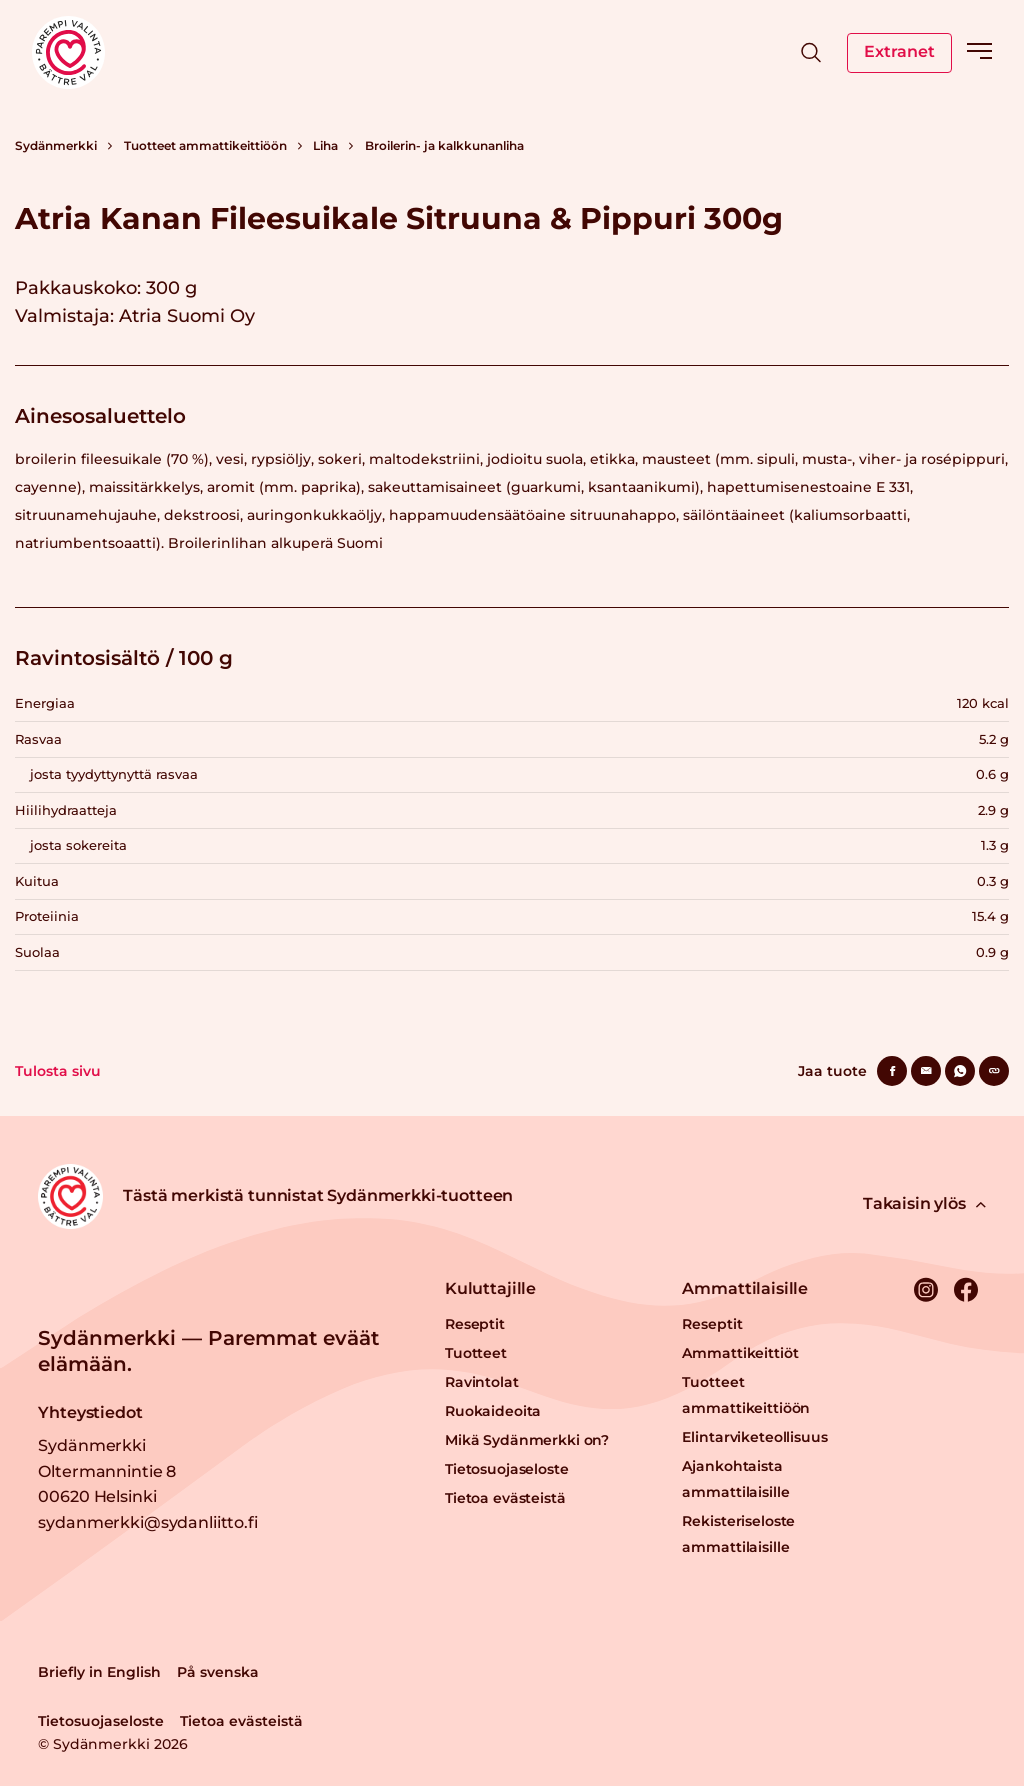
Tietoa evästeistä (505, 1498)
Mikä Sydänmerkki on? (527, 1440)
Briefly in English (99, 1672)
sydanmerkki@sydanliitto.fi (147, 1522)
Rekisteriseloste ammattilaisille (738, 1534)
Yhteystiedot (90, 1412)
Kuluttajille (490, 1288)
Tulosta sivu (58, 1071)
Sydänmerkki (56, 145)
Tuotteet (476, 1353)
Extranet (899, 51)
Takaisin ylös (924, 1203)
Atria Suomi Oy (187, 316)
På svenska (218, 1672)
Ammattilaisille (745, 1288)
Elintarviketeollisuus (754, 1437)
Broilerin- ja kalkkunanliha (444, 145)
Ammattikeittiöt (740, 1353)
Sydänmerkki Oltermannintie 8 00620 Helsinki (107, 1471)
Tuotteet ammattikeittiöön (205, 145)
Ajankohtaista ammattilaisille (735, 1479)
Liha (325, 145)
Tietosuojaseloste (507, 1469)
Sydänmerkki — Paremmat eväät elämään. (208, 1351)
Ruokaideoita (493, 1411)
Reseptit (475, 1324)
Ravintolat (482, 1382)
